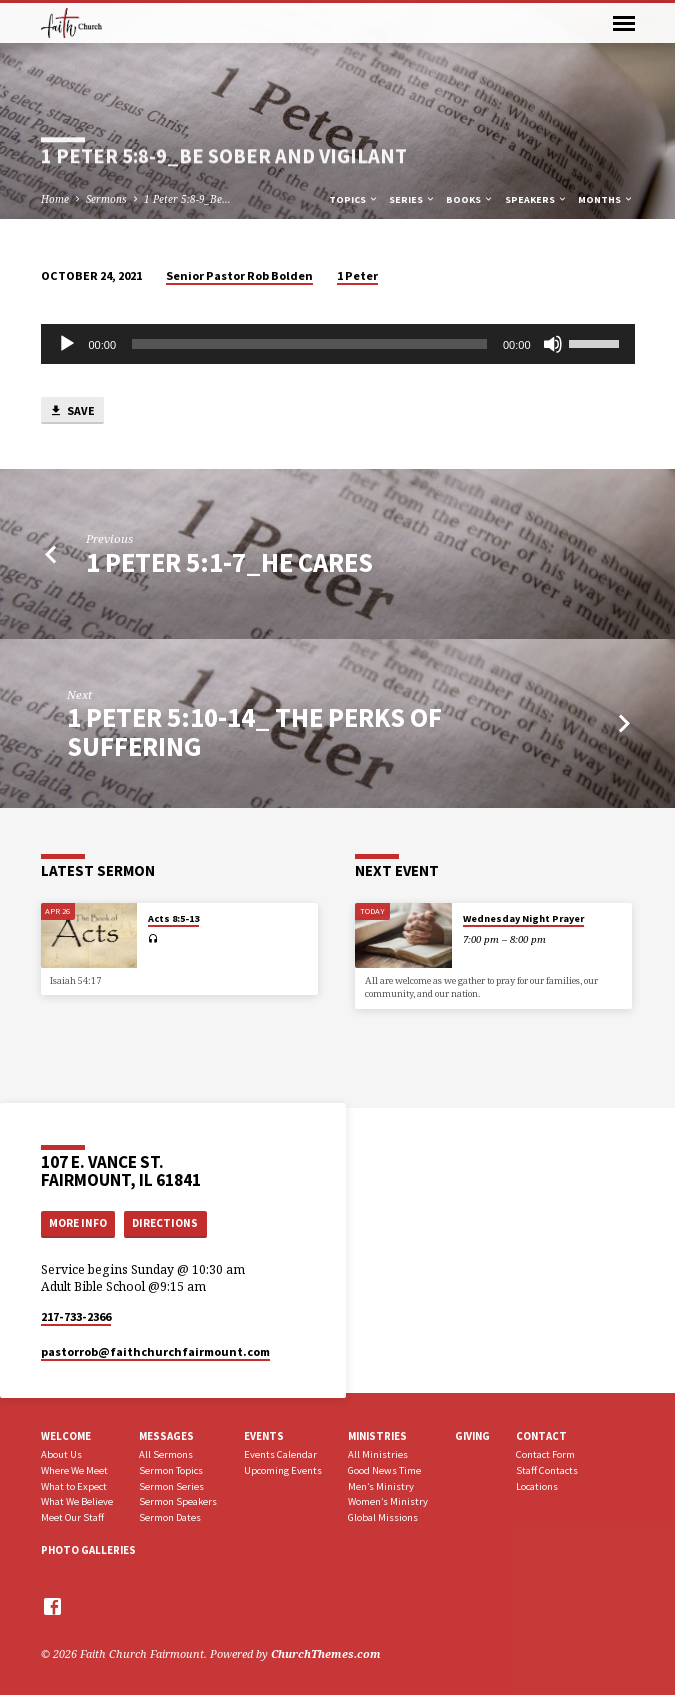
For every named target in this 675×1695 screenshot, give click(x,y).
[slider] (309, 344)
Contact (541, 1436)
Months (606, 199)
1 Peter (357, 275)
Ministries (377, 1436)
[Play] (67, 344)
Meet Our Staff (72, 1517)
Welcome (66, 1436)
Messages (166, 1436)
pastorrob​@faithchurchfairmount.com (155, 1351)
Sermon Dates (170, 1517)
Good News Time (384, 1470)
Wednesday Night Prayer (523, 918)
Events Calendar (280, 1454)
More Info (78, 1223)
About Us (61, 1454)
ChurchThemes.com (326, 1653)
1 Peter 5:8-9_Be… (187, 199)
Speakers (536, 199)
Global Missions (383, 1517)
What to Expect (74, 1486)
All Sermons (166, 1454)
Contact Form (545, 1454)
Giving (472, 1436)
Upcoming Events (283, 1470)
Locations (537, 1486)
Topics (354, 199)
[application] (338, 344)
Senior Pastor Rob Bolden (239, 275)
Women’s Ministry (388, 1501)
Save (72, 411)
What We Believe (77, 1501)
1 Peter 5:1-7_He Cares (229, 562)
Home (55, 199)
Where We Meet (74, 1470)
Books (470, 199)
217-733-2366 (76, 1316)
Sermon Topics (171, 1470)
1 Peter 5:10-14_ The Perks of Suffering (254, 731)
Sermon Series (171, 1486)
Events (264, 1436)
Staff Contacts (547, 1470)
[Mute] (553, 344)
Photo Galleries (88, 1550)
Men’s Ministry (381, 1486)
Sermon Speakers (178, 1501)
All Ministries (378, 1454)
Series (412, 199)
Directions (165, 1223)
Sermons (106, 199)
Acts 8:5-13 (173, 918)
